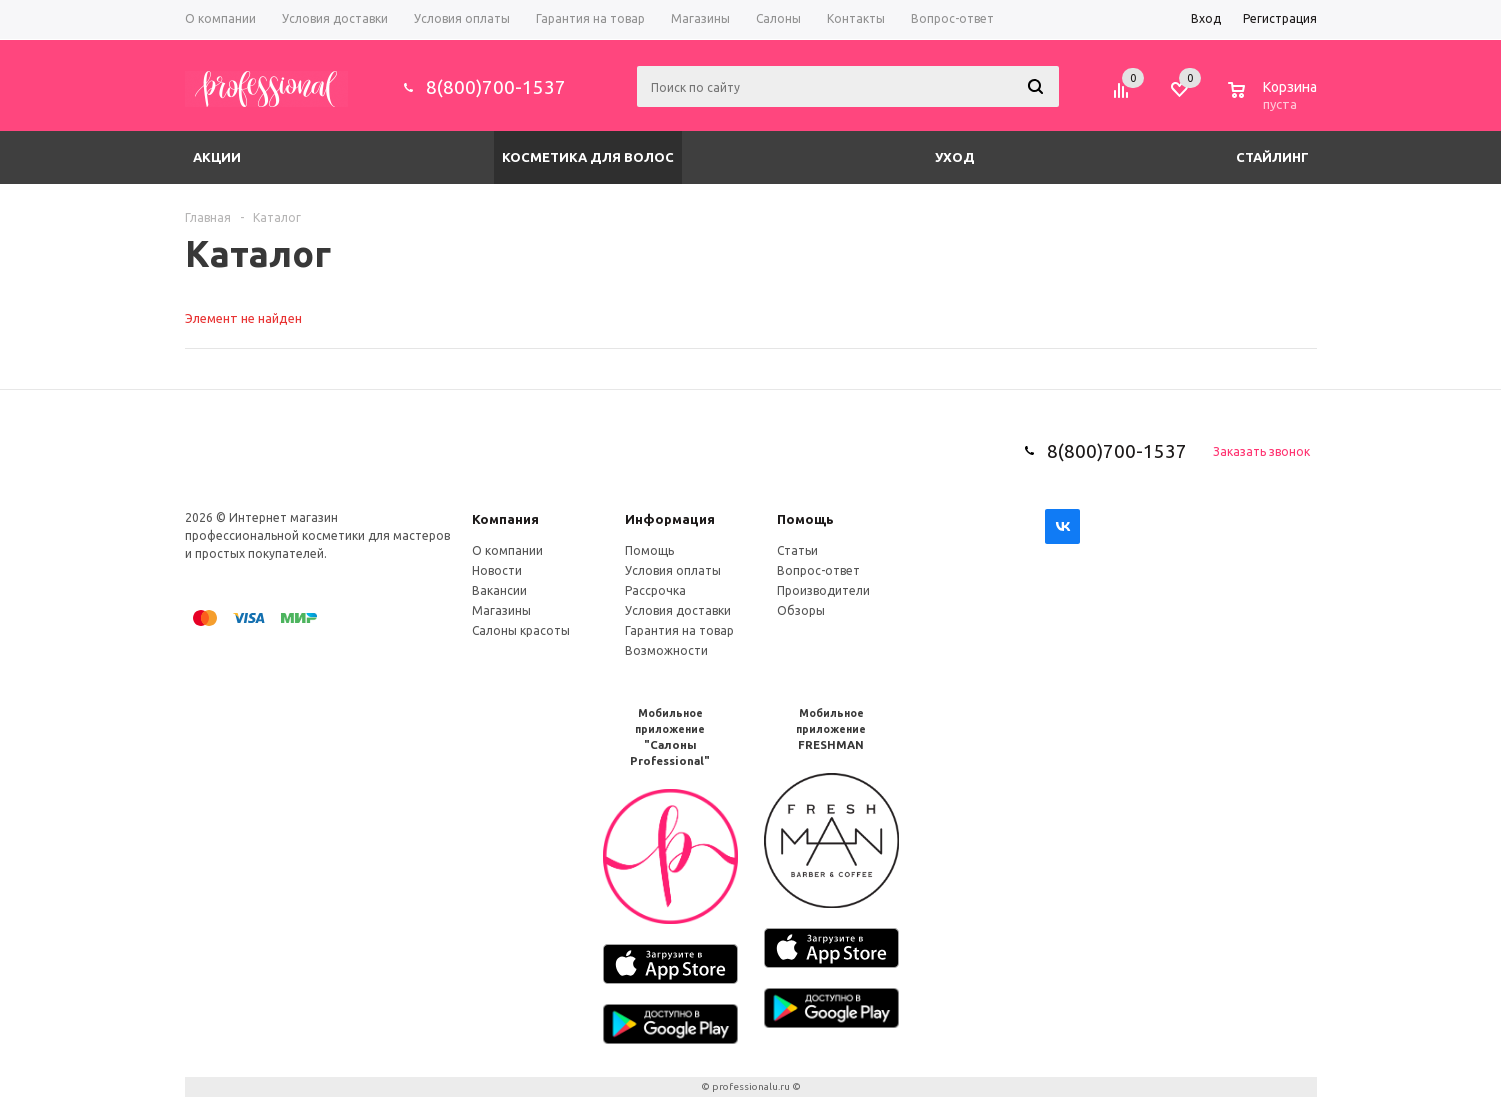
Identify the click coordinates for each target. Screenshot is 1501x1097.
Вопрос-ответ (818, 570)
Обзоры (801, 610)
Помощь (805, 519)
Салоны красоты (521, 630)
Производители (823, 590)
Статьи (797, 550)
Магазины (501, 610)
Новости (497, 570)
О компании (507, 550)
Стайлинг (1272, 157)
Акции (217, 157)
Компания (505, 519)
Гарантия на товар (679, 630)
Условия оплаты (673, 570)
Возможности (666, 650)
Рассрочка (655, 590)
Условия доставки (678, 610)
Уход (955, 157)
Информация (670, 519)
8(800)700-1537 (496, 87)
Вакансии (499, 590)
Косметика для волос (588, 157)
